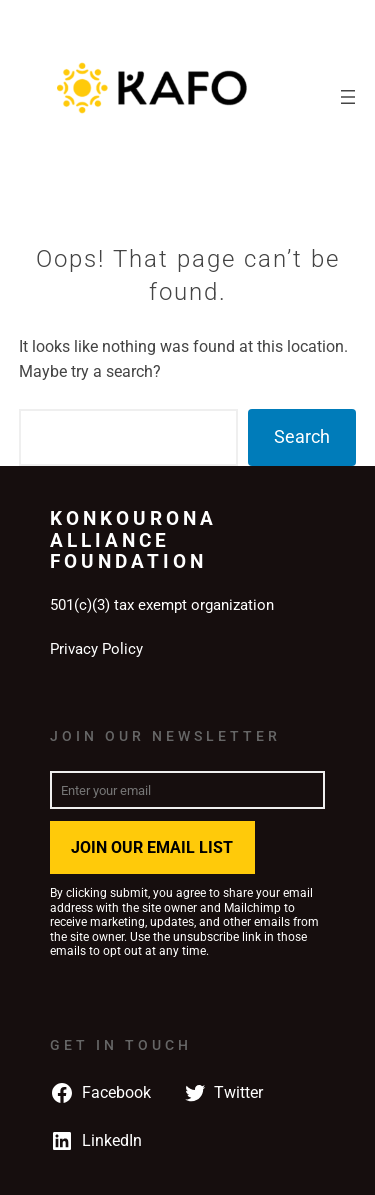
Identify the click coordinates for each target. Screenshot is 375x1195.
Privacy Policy (96, 649)
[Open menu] (348, 97)
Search (302, 436)
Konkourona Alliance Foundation (133, 540)
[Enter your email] (187, 790)
